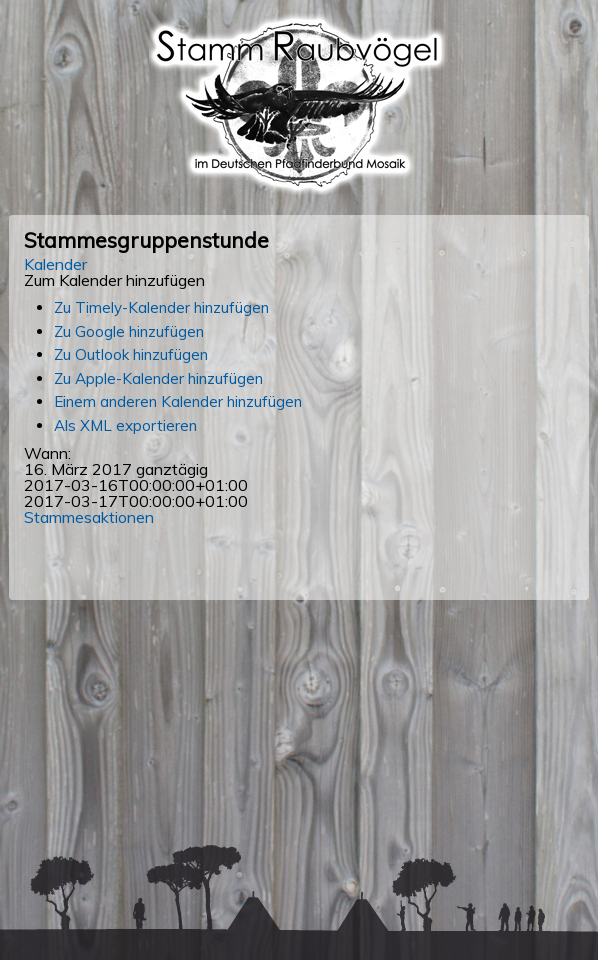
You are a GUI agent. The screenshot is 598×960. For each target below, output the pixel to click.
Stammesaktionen (89, 517)
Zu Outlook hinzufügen (131, 354)
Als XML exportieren (125, 425)
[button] (114, 280)
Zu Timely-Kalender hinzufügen (161, 307)
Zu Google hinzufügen (129, 331)
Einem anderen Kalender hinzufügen (178, 401)
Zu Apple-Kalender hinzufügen (158, 378)
